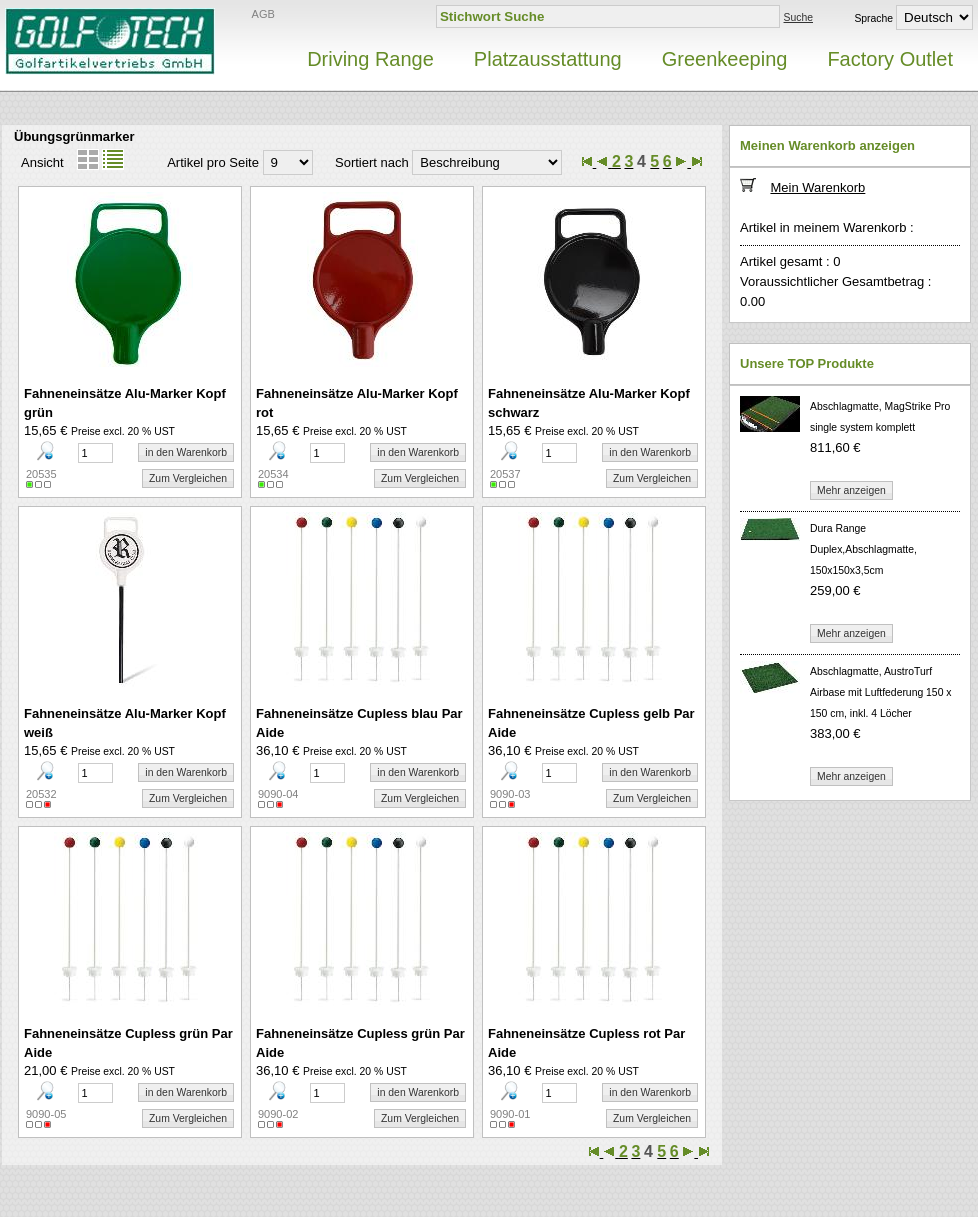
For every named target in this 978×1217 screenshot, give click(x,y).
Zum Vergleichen (188, 478)
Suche (798, 17)
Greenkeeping (725, 59)
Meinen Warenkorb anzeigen (827, 145)
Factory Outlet (890, 59)
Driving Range (370, 59)
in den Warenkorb (186, 452)
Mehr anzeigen (851, 490)
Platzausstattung (548, 59)
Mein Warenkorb (817, 187)
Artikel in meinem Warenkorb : (827, 227)
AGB (263, 14)
